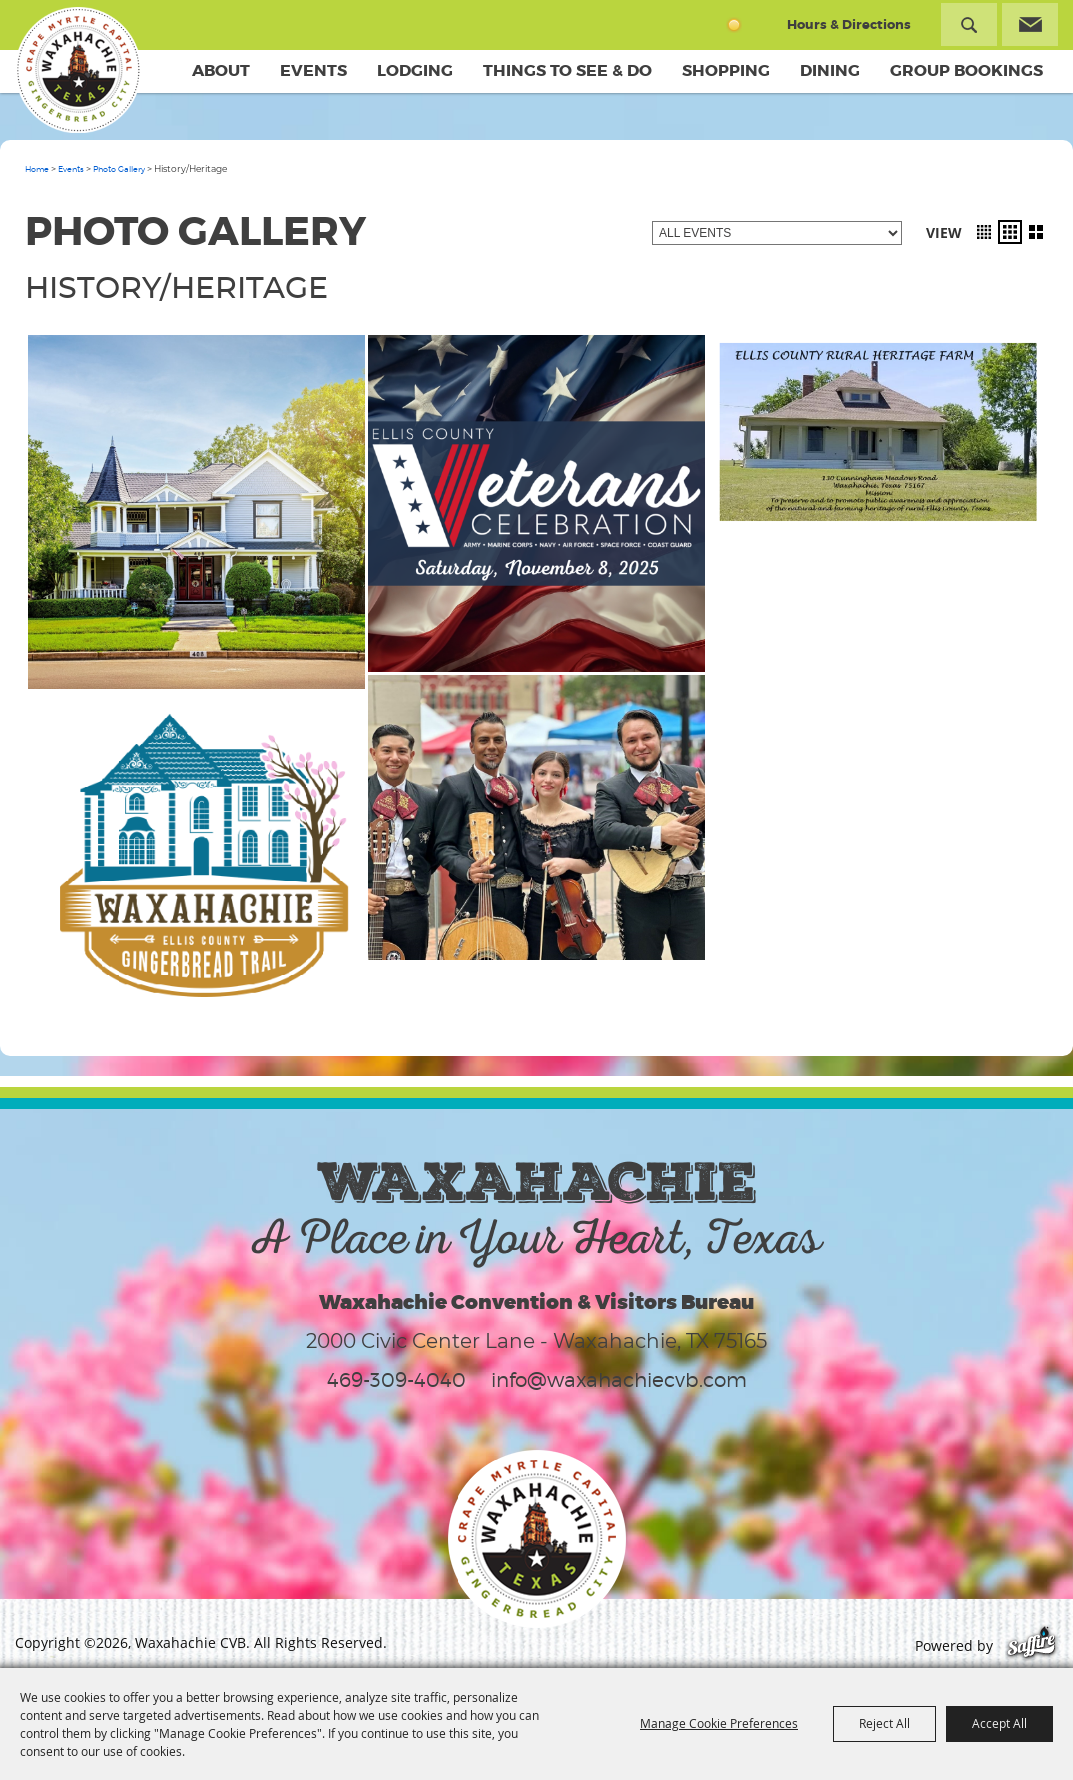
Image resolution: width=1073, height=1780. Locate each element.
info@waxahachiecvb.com (619, 1380)
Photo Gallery (119, 169)
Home (37, 169)
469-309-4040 (396, 1380)
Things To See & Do (567, 70)
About (221, 70)
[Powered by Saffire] (1031, 1645)
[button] (984, 232)
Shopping (726, 70)
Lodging (415, 70)
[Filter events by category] (777, 233)
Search (969, 24)
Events (313, 70)
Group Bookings (966, 70)
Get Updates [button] (1030, 24)
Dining (830, 70)
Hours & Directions (849, 24)
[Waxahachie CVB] (78, 70)
